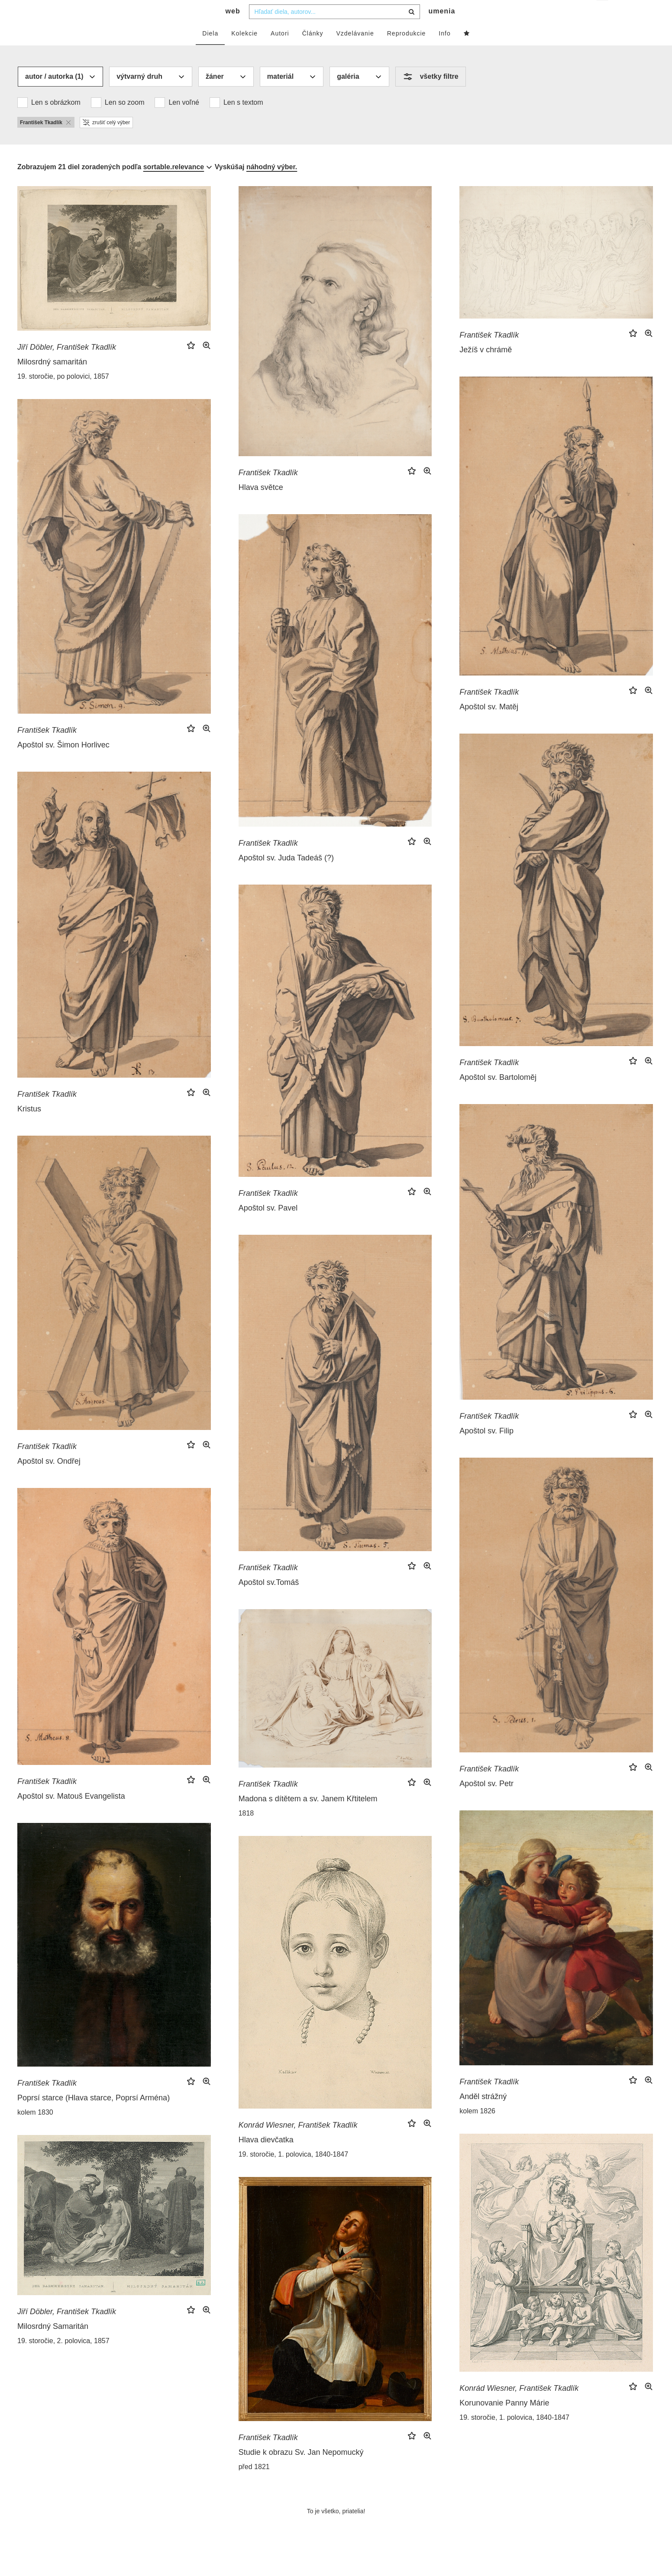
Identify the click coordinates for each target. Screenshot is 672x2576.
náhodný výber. (271, 184)
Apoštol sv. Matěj (488, 724)
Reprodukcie (406, 50)
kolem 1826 (477, 2128)
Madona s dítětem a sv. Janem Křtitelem (308, 1816)
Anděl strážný (483, 2113)
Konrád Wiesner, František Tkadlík (298, 2142)
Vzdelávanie (355, 50)
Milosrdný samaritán (52, 379)
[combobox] (334, 29)
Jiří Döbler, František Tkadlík (66, 364)
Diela (210, 50)
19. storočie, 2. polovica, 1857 (63, 2358)
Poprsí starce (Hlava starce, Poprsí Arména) (93, 2115)
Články (312, 50)
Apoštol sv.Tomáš (269, 1599)
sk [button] (603, 13)
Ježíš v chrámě (485, 367)
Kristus (29, 1126)
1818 (246, 1830)
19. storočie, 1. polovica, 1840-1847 (294, 2171)
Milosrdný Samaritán (52, 2343)
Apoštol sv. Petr (486, 1801)
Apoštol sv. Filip (486, 1448)
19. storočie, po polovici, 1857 (63, 393)
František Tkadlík (268, 490)
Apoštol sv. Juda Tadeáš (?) (286, 875)
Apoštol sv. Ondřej (49, 1478)
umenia (441, 28)
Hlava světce (261, 504)
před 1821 (254, 2484)
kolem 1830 (35, 2129)
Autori (280, 50)
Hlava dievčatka (266, 2157)
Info (444, 50)
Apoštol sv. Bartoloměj (497, 1094)
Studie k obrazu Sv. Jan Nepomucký (301, 2469)
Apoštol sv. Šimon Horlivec (63, 762)
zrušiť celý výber (106, 139)
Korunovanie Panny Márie (504, 2420)
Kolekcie (244, 50)
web (233, 28)
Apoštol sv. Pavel (268, 1225)
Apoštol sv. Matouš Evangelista (71, 1813)
